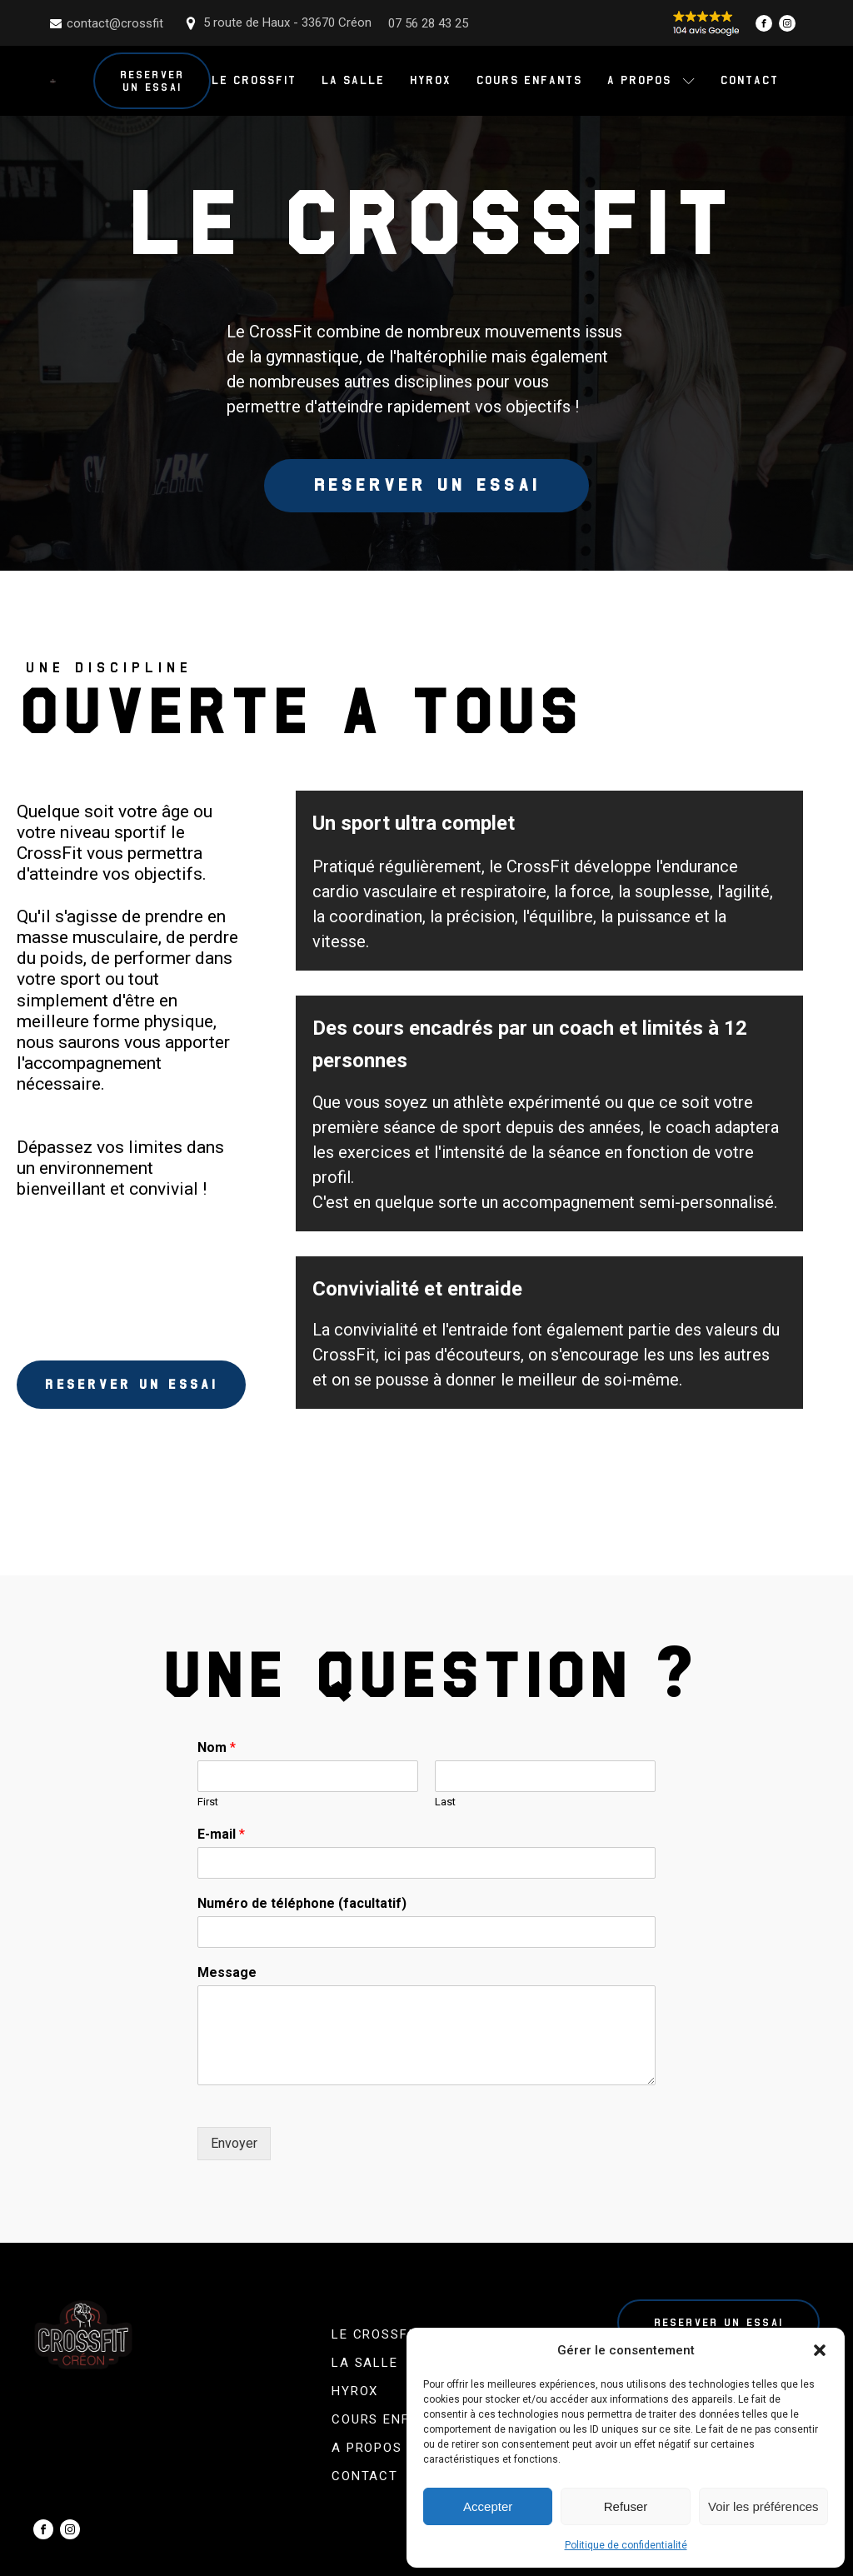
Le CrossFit (253, 80)
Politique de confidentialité (626, 2545)
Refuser (626, 2506)
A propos (650, 80)
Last (445, 1801)
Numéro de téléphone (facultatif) (302, 1903)
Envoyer (234, 2143)
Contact (749, 80)
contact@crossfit (115, 23)
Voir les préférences (763, 2506)
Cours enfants (528, 80)
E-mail (221, 1834)
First (207, 1801)
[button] (819, 2350)
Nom (216, 1748)
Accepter (487, 2506)
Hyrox (430, 80)
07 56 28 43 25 (428, 23)
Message (227, 1972)
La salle (352, 80)
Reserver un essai (152, 80)
